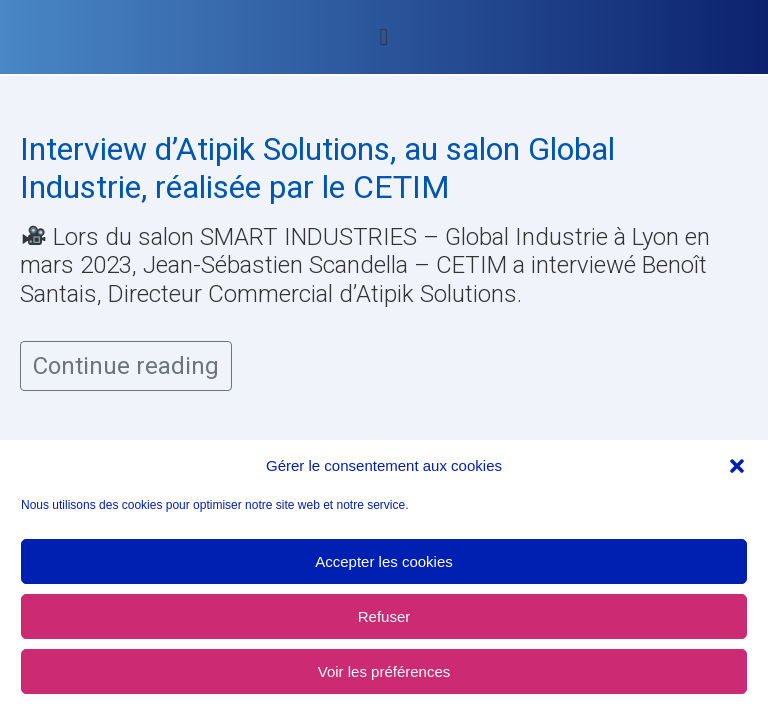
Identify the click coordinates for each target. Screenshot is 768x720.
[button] (737, 466)
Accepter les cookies (384, 561)
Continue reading (126, 366)
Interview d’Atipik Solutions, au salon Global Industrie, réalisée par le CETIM (317, 168)
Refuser (384, 616)
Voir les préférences (384, 671)
